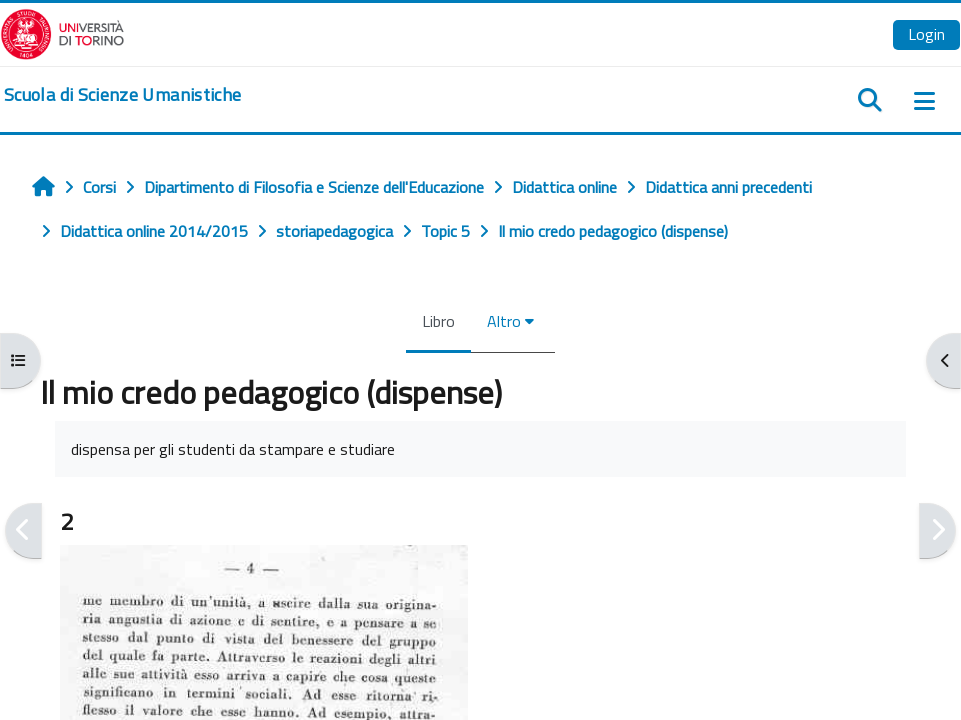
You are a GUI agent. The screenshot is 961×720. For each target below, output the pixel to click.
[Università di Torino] (62, 32)
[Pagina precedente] (23, 530)
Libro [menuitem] (438, 321)
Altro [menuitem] (504, 321)
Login (926, 34)
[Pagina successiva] (937, 530)
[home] (122, 95)
